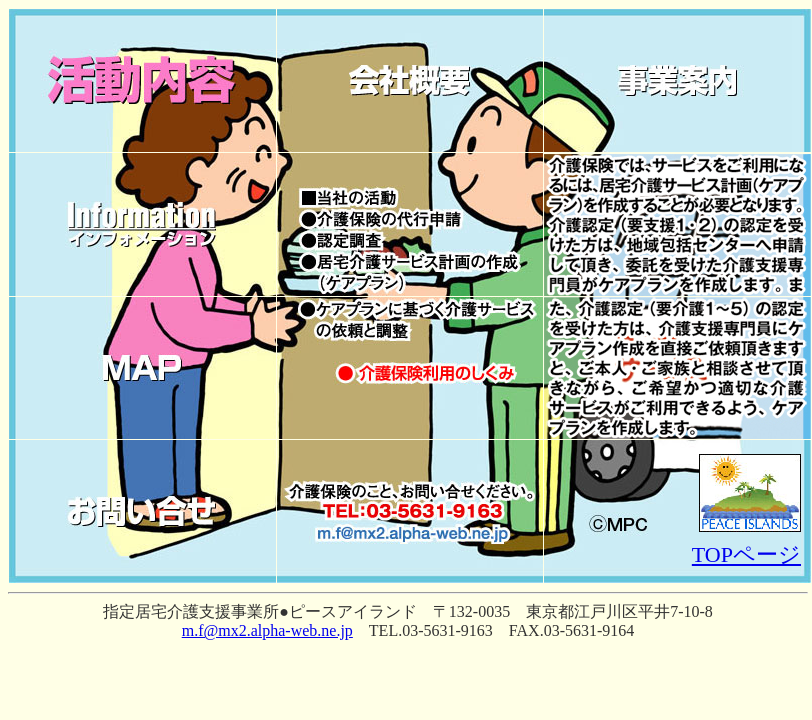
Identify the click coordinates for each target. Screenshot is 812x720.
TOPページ (746, 554)
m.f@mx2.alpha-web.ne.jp (267, 630)
